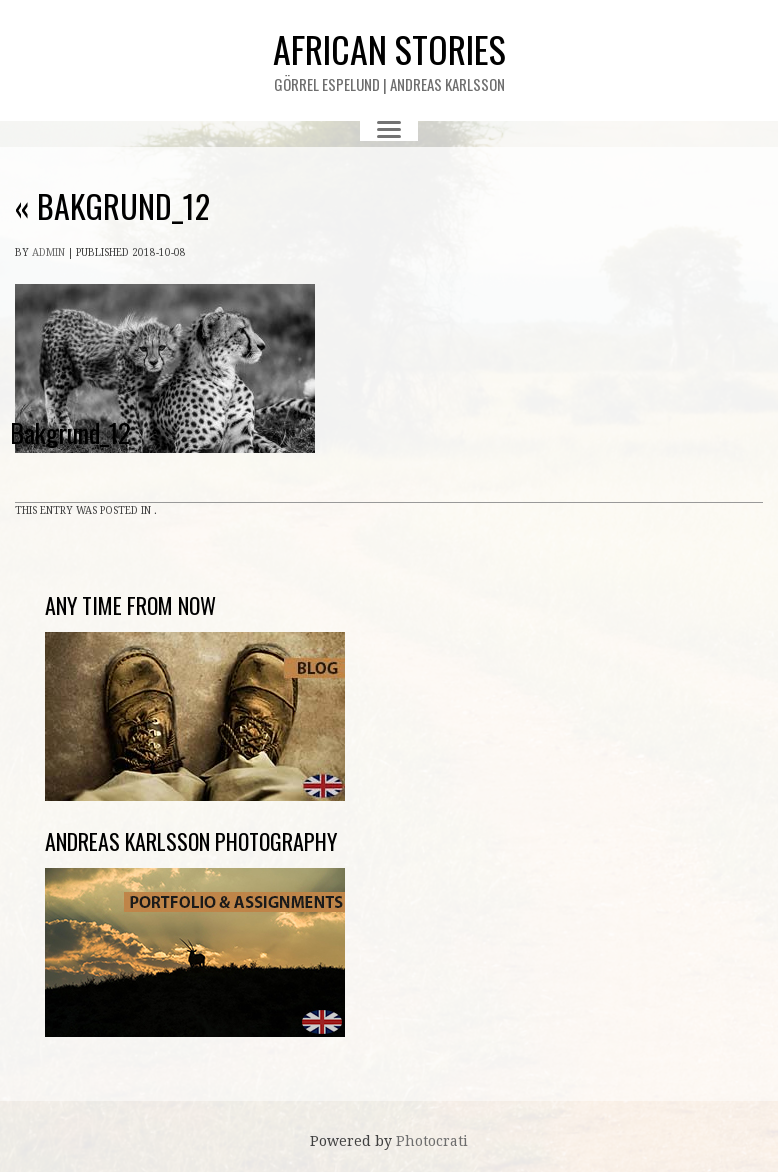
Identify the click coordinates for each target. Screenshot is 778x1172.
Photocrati (432, 1141)
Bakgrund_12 (112, 205)
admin (48, 252)
